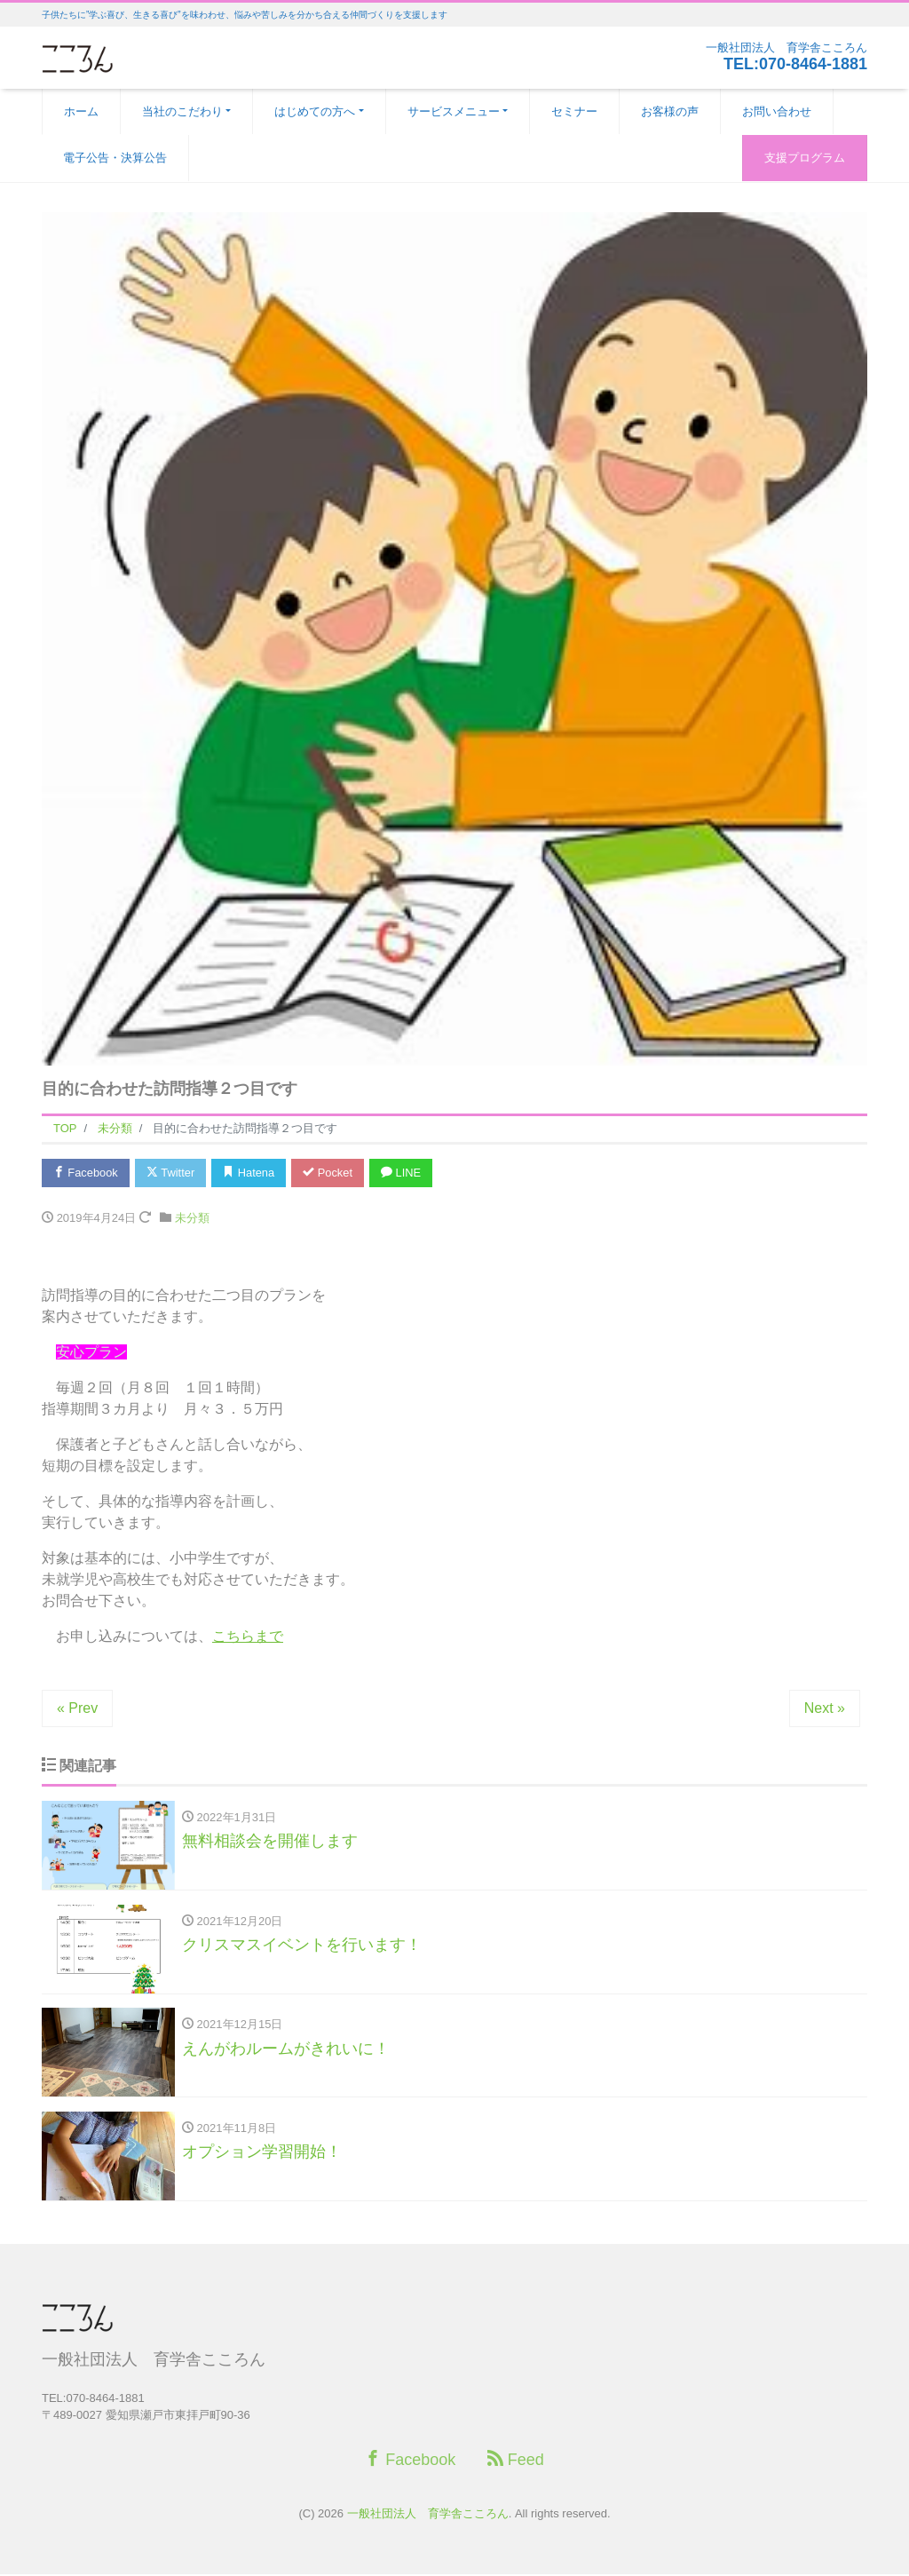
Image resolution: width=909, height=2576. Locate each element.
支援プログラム (804, 157)
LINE (405, 1172)
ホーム (81, 111)
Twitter (171, 1172)
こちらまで (247, 1637)
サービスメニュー (453, 111)
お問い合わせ (776, 111)
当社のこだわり (182, 111)
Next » (824, 1708)
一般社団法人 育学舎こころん (428, 2515)
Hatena (251, 1172)
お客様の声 (670, 111)
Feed (515, 2461)
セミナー (574, 111)
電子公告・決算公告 (115, 157)
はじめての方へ (314, 111)
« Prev (77, 1708)
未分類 (192, 1218)
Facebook (86, 1172)
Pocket (331, 1172)
